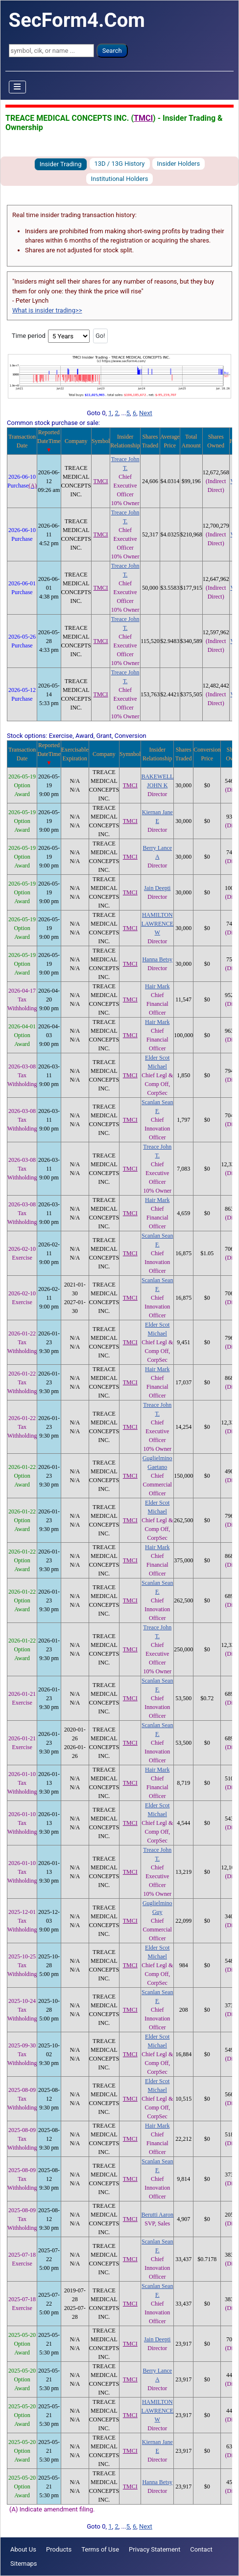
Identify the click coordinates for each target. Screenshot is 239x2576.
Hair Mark (157, 986)
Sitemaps (23, 2563)
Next (145, 413)
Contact (201, 2549)
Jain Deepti (157, 888)
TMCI (143, 118)
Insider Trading (61, 164)
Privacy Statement (154, 2549)
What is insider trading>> (47, 310)
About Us (23, 2549)
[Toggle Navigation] (17, 87)
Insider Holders (178, 163)
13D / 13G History (120, 163)
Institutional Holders (119, 178)
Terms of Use (100, 2549)
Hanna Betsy (157, 959)
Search (112, 50)
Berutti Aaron (157, 2214)
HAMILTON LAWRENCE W (157, 923)
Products (59, 2549)
